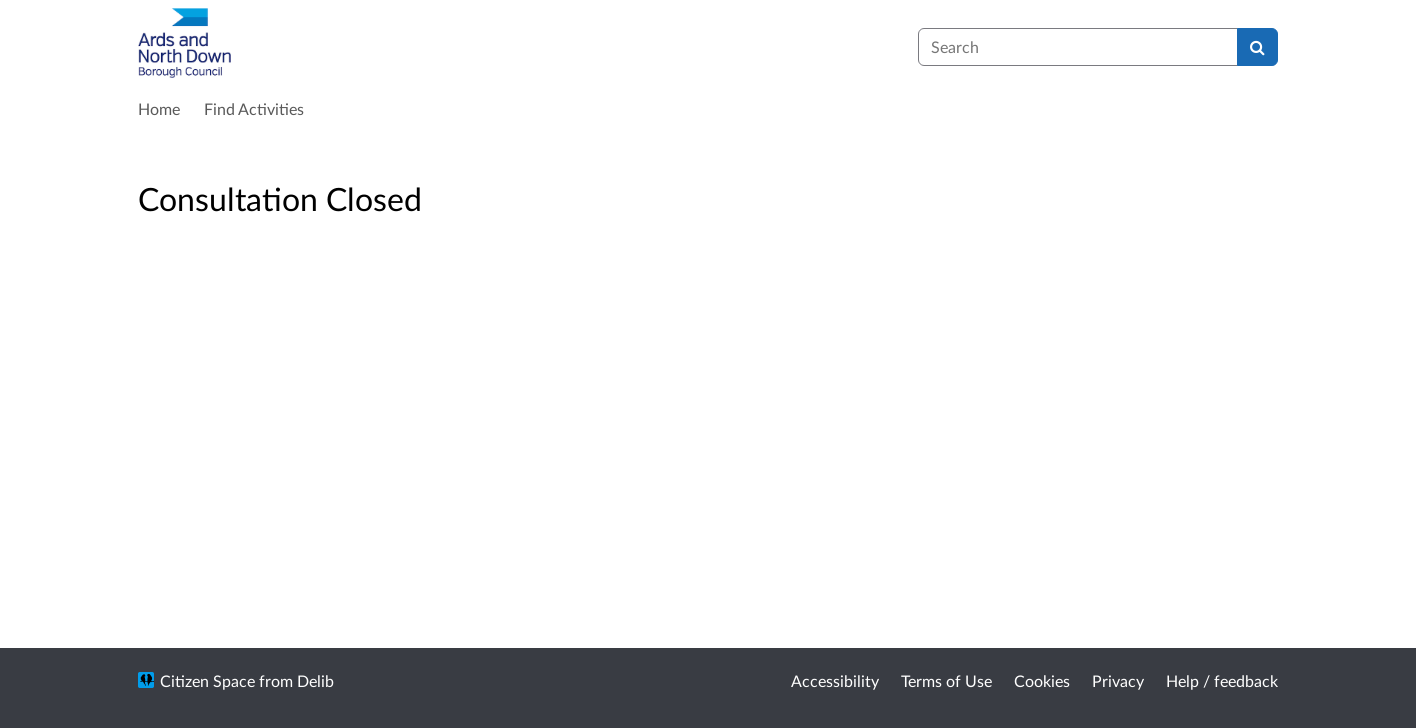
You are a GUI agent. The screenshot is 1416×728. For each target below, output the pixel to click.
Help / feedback (1222, 680)
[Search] (1257, 47)
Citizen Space (207, 680)
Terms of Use (946, 680)
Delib (315, 680)
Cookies (1042, 680)
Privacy (1118, 680)
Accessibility (835, 680)
